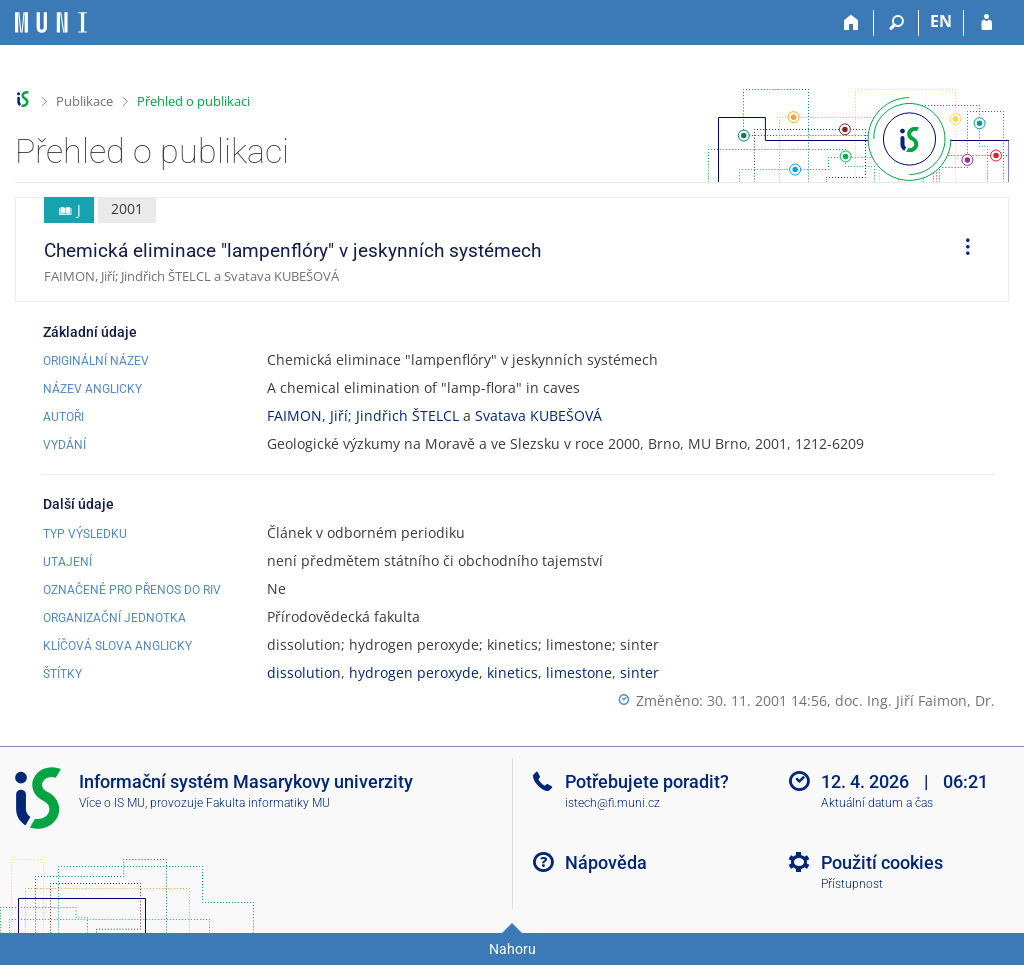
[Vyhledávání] (896, 23)
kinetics (512, 672)
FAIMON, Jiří (307, 415)
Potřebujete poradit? (647, 781)
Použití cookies (882, 862)
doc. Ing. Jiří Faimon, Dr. (915, 700)
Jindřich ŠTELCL (407, 415)
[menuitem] (961, 250)
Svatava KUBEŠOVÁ (538, 415)
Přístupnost (852, 884)
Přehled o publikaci (193, 101)
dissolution (304, 672)
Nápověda (606, 862)
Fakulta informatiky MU (268, 803)
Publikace (84, 101)
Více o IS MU (112, 803)
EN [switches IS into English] (941, 21)
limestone (579, 672)
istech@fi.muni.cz (612, 803)
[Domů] (851, 23)
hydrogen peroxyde (414, 672)
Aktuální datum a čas (877, 803)
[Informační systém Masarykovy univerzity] (51, 22)
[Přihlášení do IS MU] (986, 23)
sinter (639, 672)
